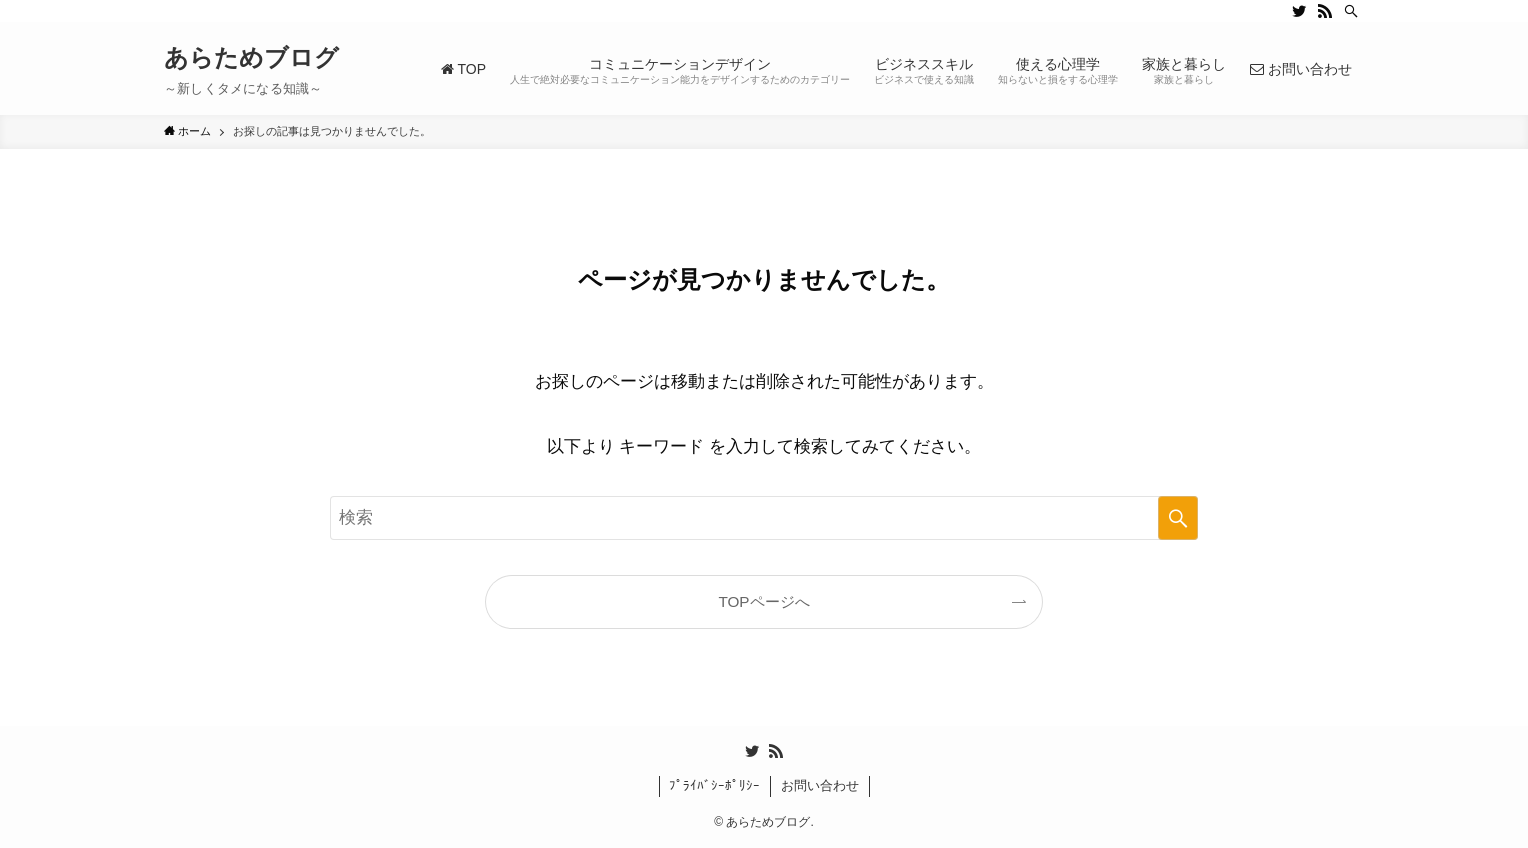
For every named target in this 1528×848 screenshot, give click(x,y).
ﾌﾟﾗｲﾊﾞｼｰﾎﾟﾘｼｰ (714, 785)
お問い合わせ (820, 785)
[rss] (1325, 11)
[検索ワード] (764, 518)
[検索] (1351, 11)
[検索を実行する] (1178, 518)
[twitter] (1299, 11)
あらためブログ (251, 58)
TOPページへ (763, 601)
